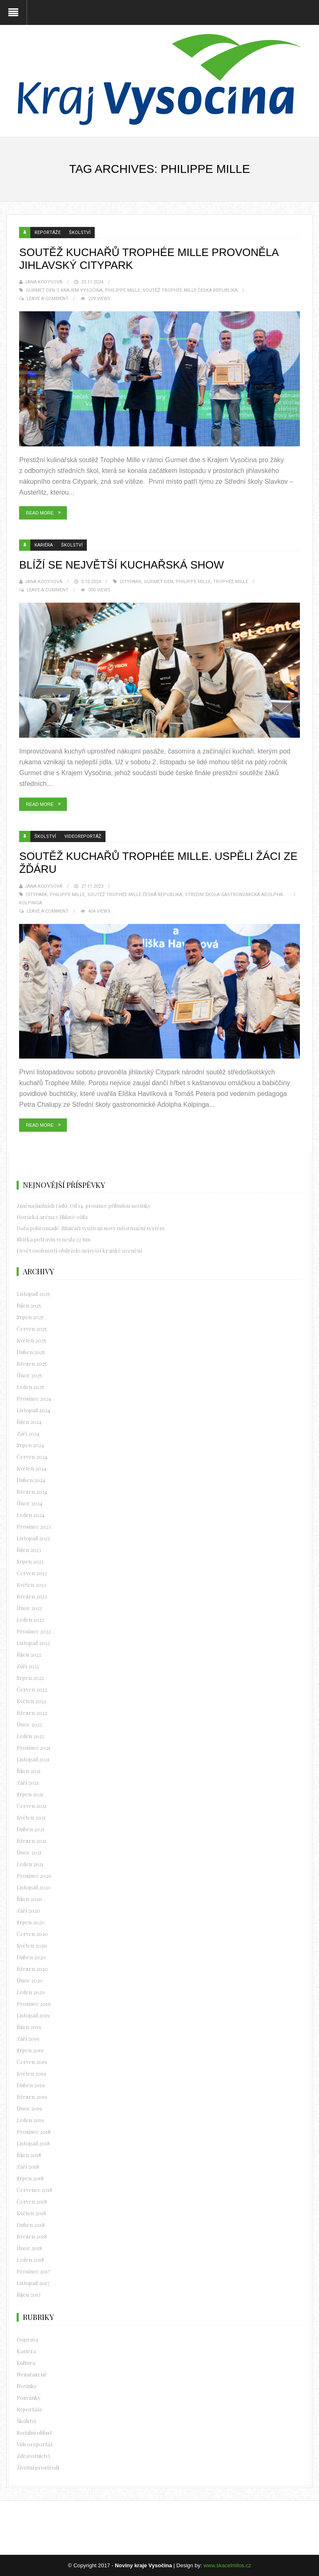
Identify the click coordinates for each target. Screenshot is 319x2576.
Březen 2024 (32, 1491)
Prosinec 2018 (34, 2131)
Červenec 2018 (34, 2189)
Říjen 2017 (29, 2294)
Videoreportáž (82, 836)
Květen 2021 (31, 1817)
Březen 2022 (32, 1712)
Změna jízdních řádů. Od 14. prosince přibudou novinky (84, 1205)
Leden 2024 (30, 1514)
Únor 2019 (29, 2108)
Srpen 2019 (30, 2050)
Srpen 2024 (30, 1444)
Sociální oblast (34, 2432)
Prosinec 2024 (34, 1398)
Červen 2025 (32, 1328)
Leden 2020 (31, 1991)
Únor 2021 (29, 1852)
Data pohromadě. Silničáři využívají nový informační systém (90, 1227)
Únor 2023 (29, 1607)
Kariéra (43, 545)
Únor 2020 (30, 1980)
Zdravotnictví (33, 2455)
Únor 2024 (29, 1503)
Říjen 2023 (29, 1549)
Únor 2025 (29, 1375)
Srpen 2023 (30, 1561)
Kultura (26, 2362)
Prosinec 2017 (33, 2271)
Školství (80, 232)
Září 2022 (28, 1666)
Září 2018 (28, 2166)
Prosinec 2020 (34, 1875)
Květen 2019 (31, 2073)
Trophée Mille (230, 581)
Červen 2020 (32, 1933)
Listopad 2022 (33, 1642)
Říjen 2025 (29, 1305)
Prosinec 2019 (34, 2003)
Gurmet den (158, 581)
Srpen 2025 (30, 1316)
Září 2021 (28, 1782)
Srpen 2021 (30, 1794)
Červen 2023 (32, 1572)
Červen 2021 (32, 1805)
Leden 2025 (30, 1386)
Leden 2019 (30, 2119)
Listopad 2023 (33, 1538)
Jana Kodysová (43, 282)
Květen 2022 (31, 1700)
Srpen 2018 (30, 2178)
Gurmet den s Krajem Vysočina (64, 290)
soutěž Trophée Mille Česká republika (190, 290)
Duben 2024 (31, 1479)
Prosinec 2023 (34, 1526)
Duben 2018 (31, 2224)
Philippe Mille (122, 290)
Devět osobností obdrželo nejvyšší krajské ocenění (79, 1250)
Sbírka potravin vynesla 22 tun (54, 1239)
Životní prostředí (38, 2467)
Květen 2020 (32, 1945)
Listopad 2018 (33, 2143)
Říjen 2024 (29, 1421)
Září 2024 (28, 1433)
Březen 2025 (32, 1363)
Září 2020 (28, 1910)
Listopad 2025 (33, 1293)
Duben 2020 (31, 1956)
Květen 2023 (31, 1584)
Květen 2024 (32, 1468)
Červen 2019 (32, 2061)
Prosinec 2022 (34, 1631)
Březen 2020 (32, 1968)
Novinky (27, 2385)
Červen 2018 (32, 2201)
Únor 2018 (29, 2247)
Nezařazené (32, 2374)
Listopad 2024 (33, 1410)
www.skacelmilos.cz (227, 2565)
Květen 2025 (31, 1340)
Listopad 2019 (33, 2015)
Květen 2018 (31, 2212)
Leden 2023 (30, 1619)
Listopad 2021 (33, 1759)
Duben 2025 (31, 1351)
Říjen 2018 (29, 2154)
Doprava (27, 2339)
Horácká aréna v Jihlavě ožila (52, 1216)
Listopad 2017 (33, 2282)
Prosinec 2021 (33, 1747)
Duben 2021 (30, 1828)
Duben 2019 (31, 2084)
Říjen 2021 (29, 1770)
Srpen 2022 (30, 1677)
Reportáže (47, 232)
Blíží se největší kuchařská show (121, 565)
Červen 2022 (32, 1689)
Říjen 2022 (29, 1654)
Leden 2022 (30, 1735)
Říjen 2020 (29, 1898)
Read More (40, 512)
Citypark (130, 581)
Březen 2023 (32, 1596)
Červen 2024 (32, 1456)
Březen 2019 (32, 2096)
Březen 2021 (32, 1840)
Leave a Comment (48, 298)
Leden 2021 (30, 1863)
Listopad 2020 (34, 1887)
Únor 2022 (29, 1724)
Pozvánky (29, 2397)
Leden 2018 (30, 2259)
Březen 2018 (32, 2236)
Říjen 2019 (29, 2026)
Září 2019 (28, 2038)
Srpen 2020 (30, 1922)
